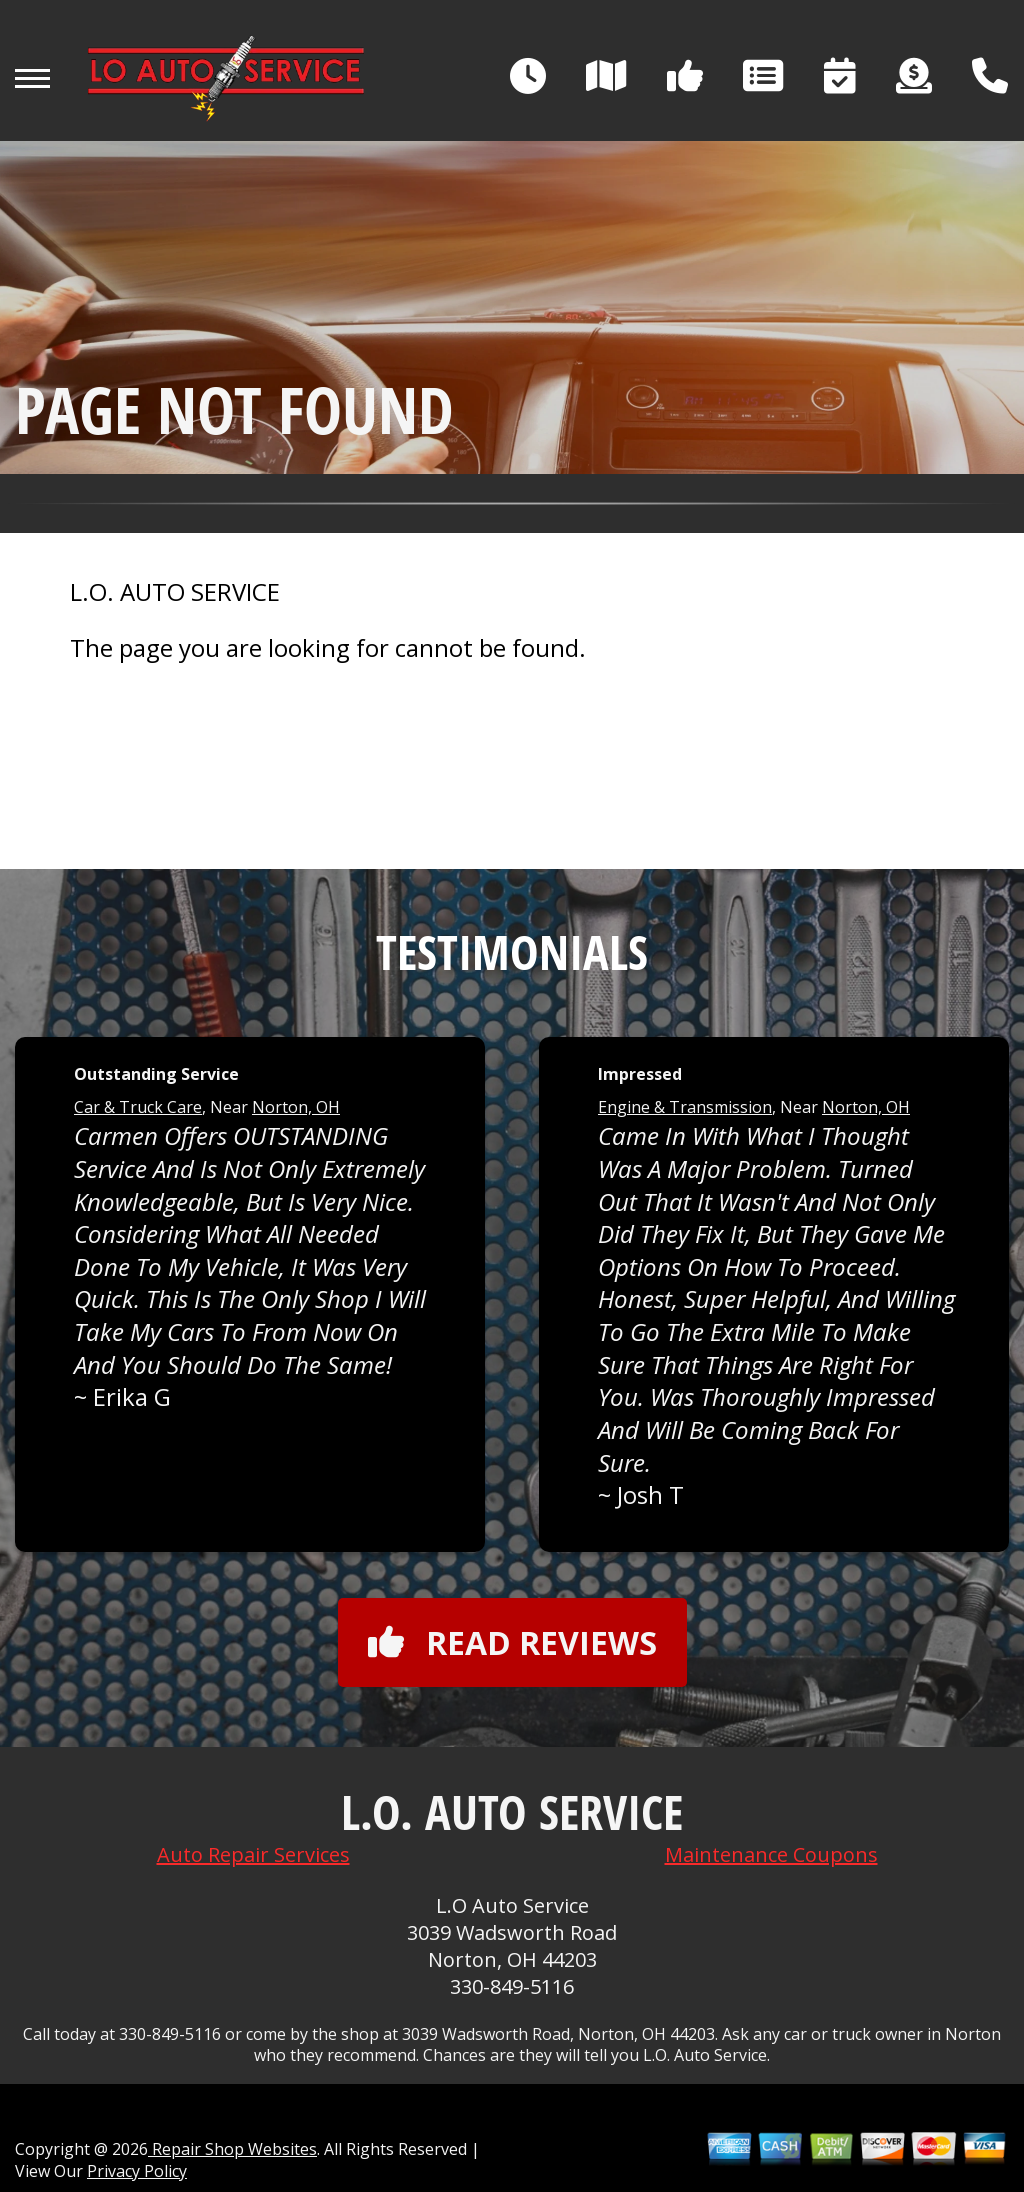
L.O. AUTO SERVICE (175, 592)
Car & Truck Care (138, 1107)
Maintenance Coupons (771, 1854)
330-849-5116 (512, 1986)
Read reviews (512, 1642)
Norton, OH (296, 1107)
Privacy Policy (137, 2171)
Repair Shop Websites (232, 2149)
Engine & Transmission (685, 1107)
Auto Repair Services (253, 1854)
